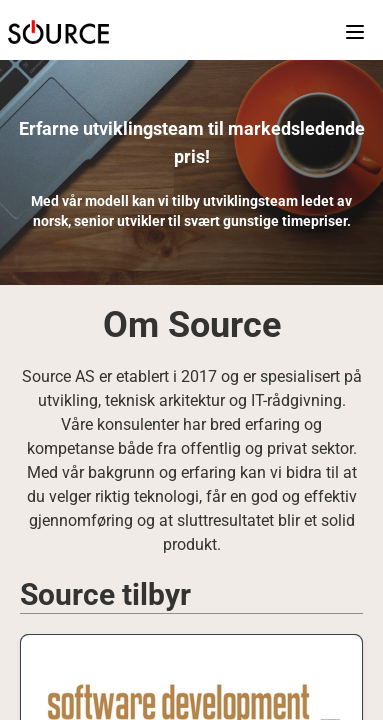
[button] (58, 32)
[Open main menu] (345, 32)
